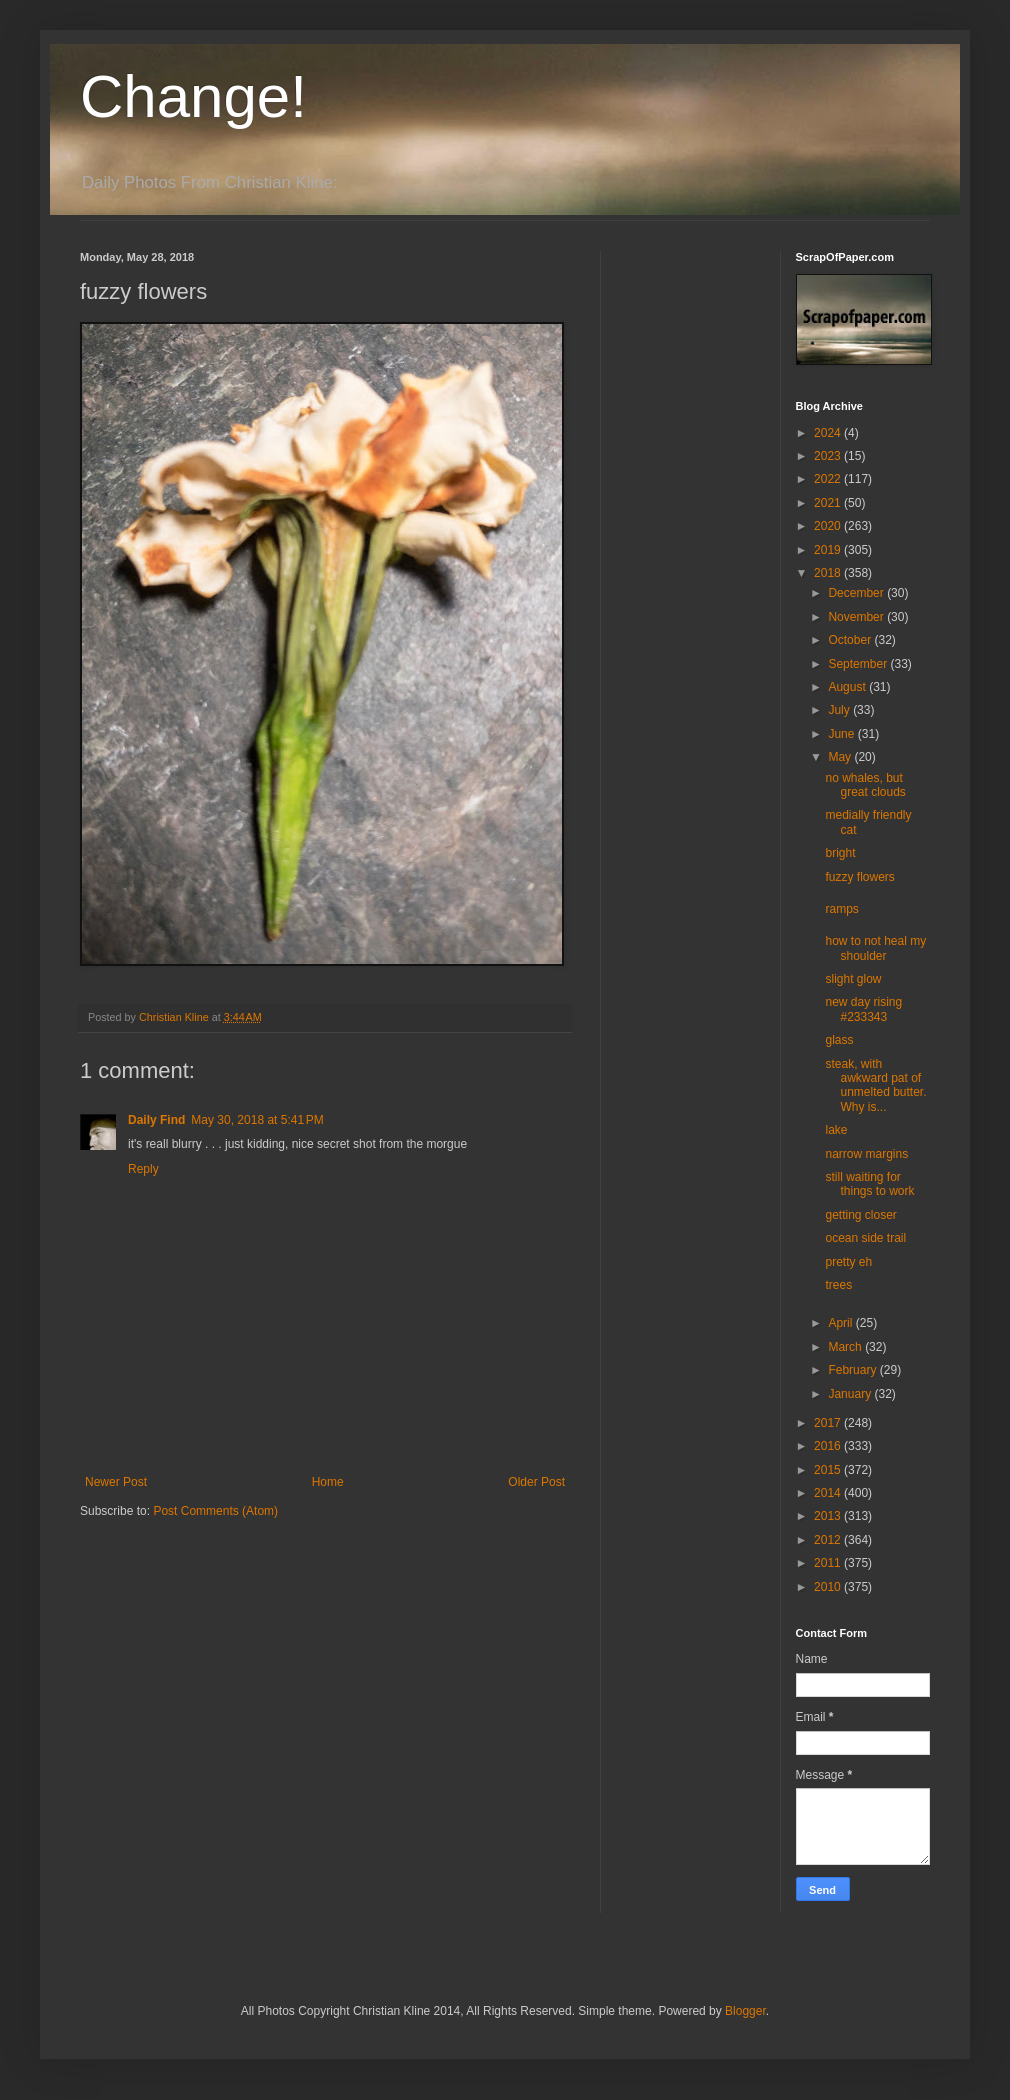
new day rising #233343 (863, 1009)
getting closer (860, 1215)
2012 (829, 1540)
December (857, 593)
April (841, 1323)
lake (836, 1130)
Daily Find (156, 1120)
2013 (829, 1516)
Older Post (536, 1482)
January (851, 1394)
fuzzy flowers (859, 877)
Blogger (745, 2011)
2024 (829, 433)
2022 (829, 479)
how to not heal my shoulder (875, 948)
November (857, 617)
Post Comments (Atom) (215, 1511)
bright (840, 853)
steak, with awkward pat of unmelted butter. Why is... (875, 1085)
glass (839, 1040)
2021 (829, 503)
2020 (829, 526)
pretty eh (848, 1262)
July (840, 710)
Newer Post (116, 1482)
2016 (829, 1446)
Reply (143, 1169)
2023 (829, 456)
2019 (829, 550)
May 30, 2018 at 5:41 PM (257, 1120)
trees (838, 1285)
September (859, 664)
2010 (829, 1587)
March (846, 1347)
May (841, 757)
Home (328, 1482)
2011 (829, 1563)
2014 (829, 1493)
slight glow (853, 979)
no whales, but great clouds (865, 785)
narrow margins (866, 1154)
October (851, 640)
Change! (193, 96)
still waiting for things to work (869, 1184)
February (853, 1370)
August (848, 687)
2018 (829, 573)
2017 (829, 1423)
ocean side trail (865, 1238)
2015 (829, 1470)
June (842, 734)
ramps (841, 909)
